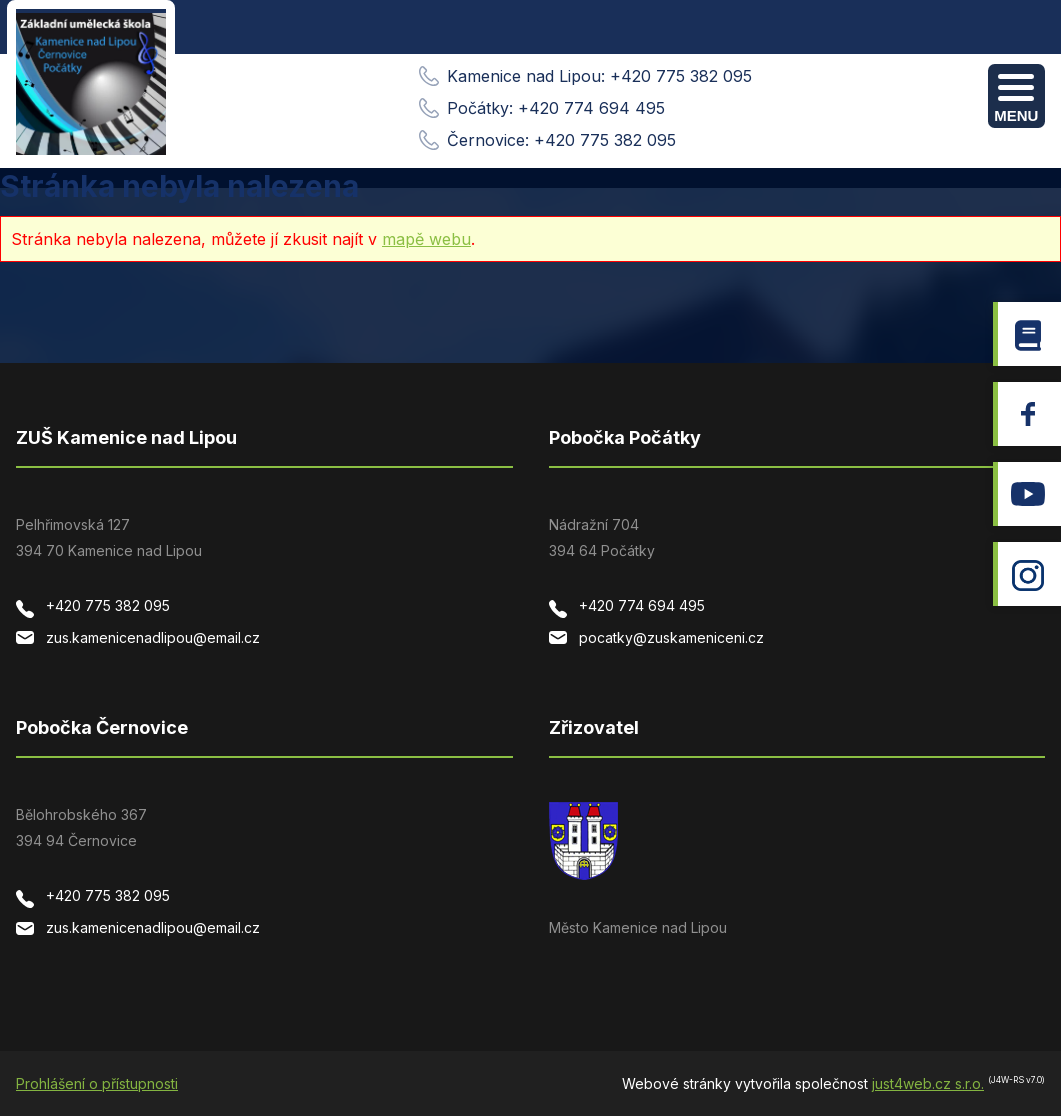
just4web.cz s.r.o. (928, 1083)
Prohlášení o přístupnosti (97, 1083)
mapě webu (426, 239)
